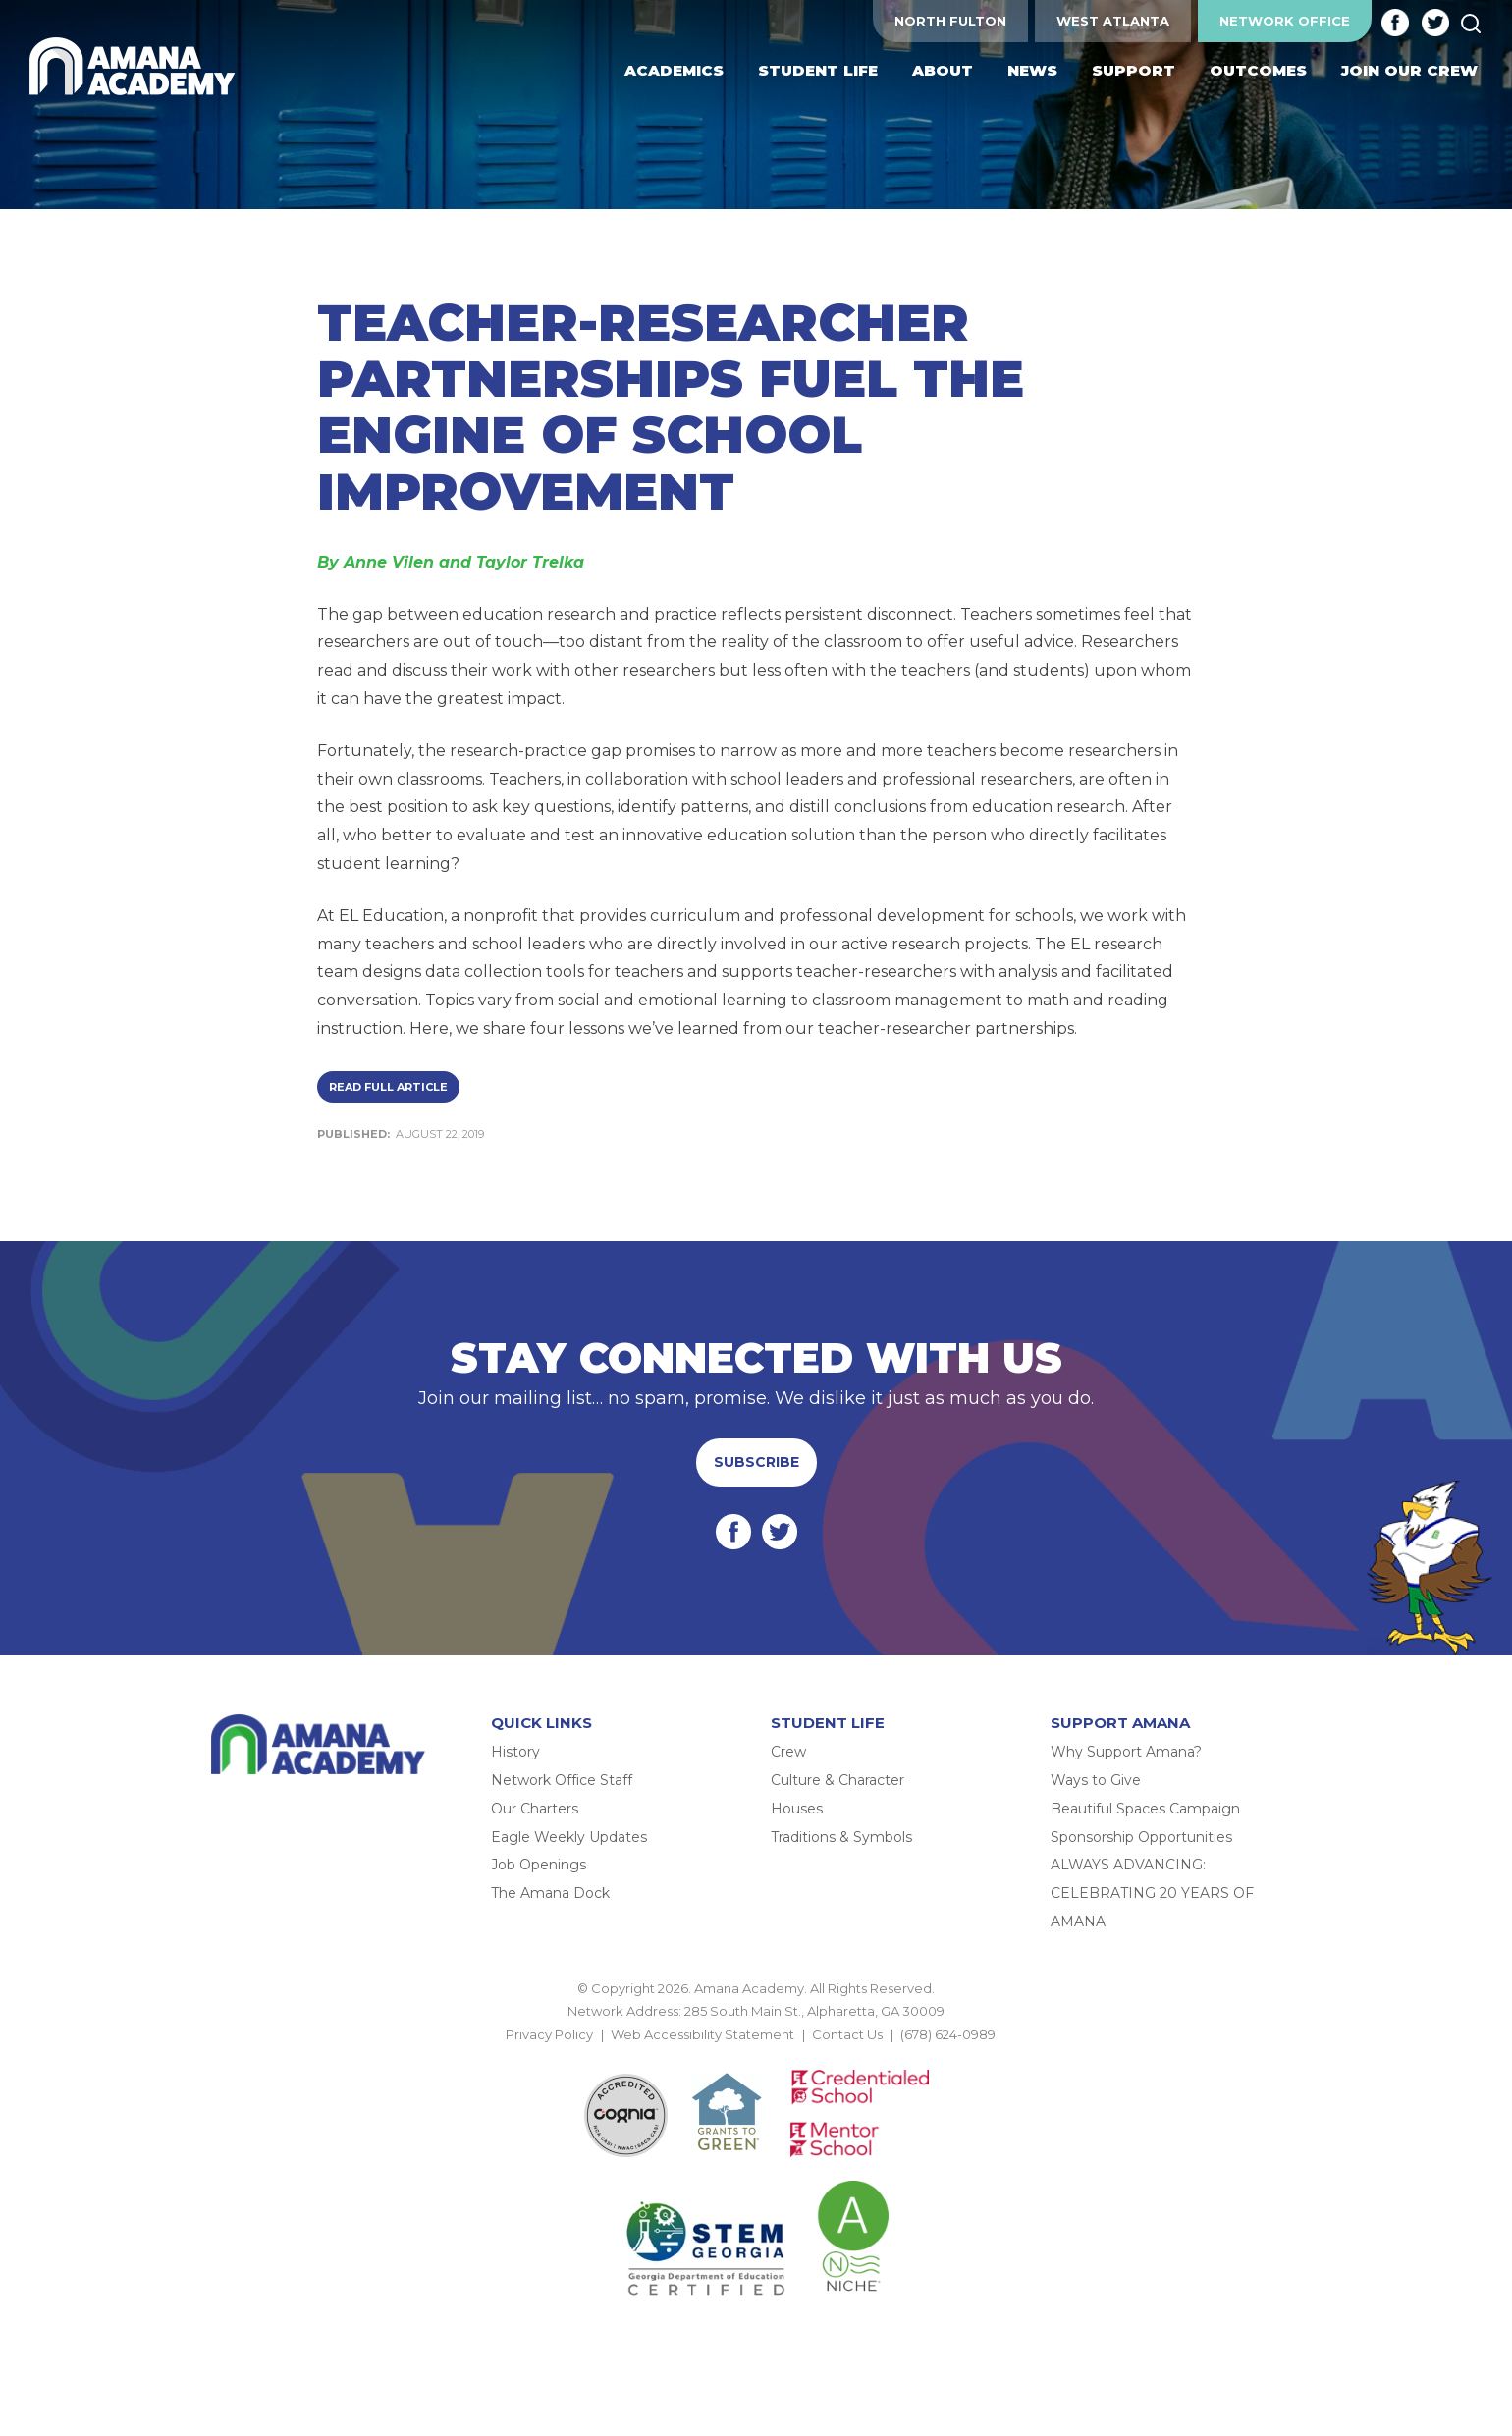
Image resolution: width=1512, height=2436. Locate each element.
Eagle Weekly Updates (569, 1837)
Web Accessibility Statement (702, 2034)
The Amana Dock (550, 1893)
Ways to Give (1096, 1780)
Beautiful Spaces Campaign (1145, 1808)
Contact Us (847, 2034)
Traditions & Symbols (841, 1837)
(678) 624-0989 (948, 2034)
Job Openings (538, 1864)
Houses (797, 1808)
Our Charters (534, 1808)
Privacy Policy (549, 2034)
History (515, 1751)
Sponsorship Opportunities (1141, 1837)
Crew (788, 1751)
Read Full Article (388, 1087)
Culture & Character (837, 1780)
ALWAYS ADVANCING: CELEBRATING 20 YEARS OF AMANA (1152, 1893)
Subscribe (756, 1462)
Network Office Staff (561, 1780)
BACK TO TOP (756, 2057)
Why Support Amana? (1126, 1751)
